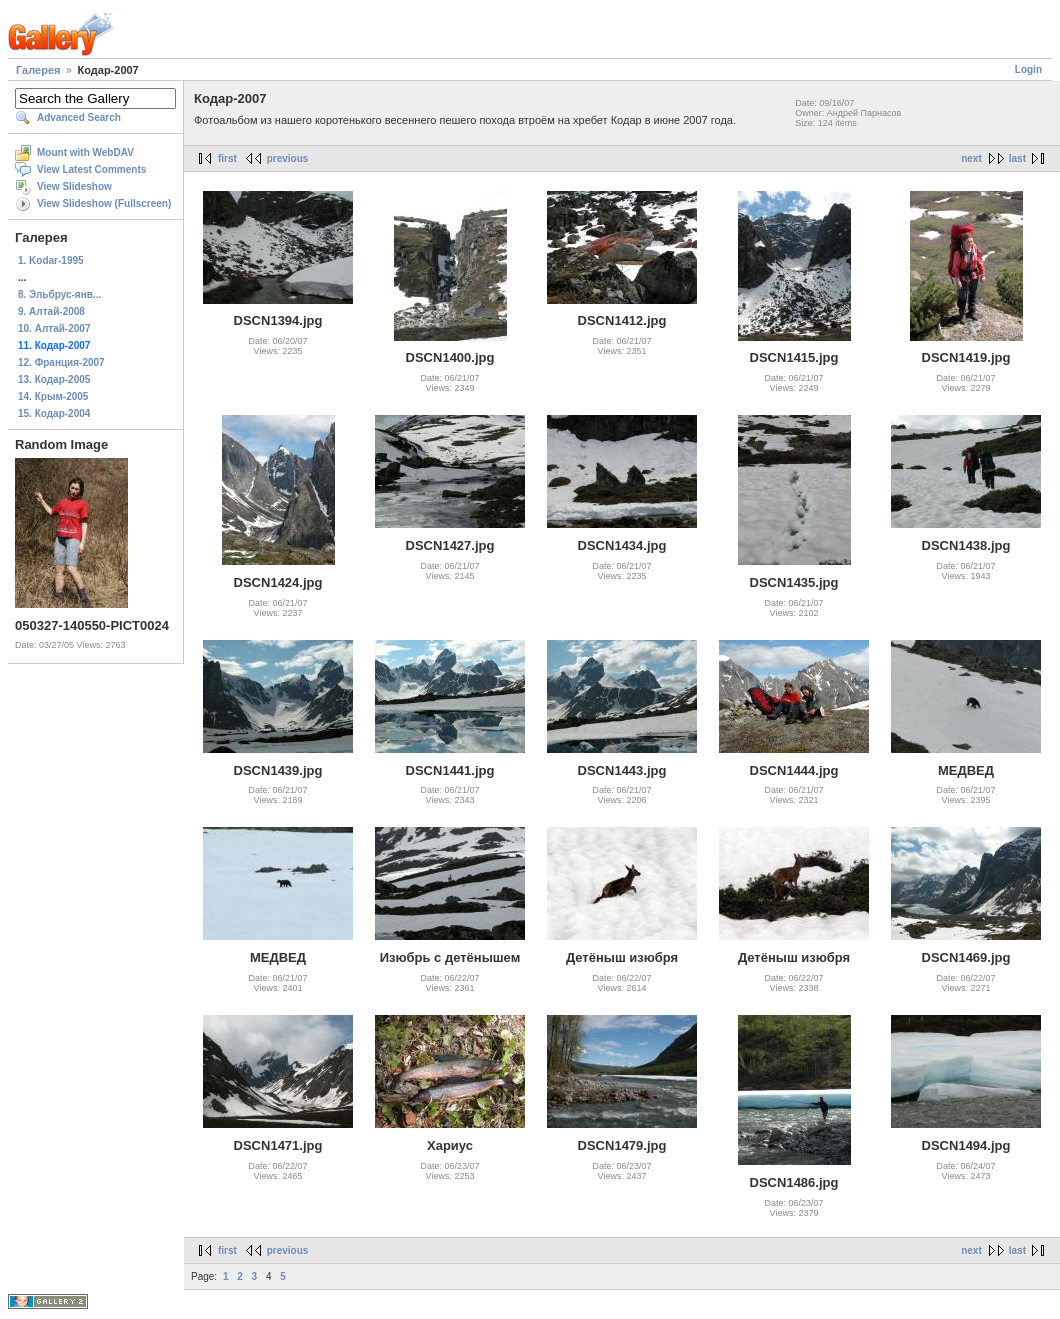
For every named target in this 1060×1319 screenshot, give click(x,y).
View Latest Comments (91, 169)
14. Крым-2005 (53, 396)
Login (1028, 69)
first (227, 158)
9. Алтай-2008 (51, 311)
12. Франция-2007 (61, 362)
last (1017, 158)
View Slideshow (74, 186)
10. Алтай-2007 (54, 328)
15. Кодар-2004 (54, 413)
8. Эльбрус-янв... (59, 294)
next (971, 158)
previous (288, 158)
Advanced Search (79, 117)
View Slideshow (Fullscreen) (104, 203)
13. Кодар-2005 (54, 379)
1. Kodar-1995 (51, 260)
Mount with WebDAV (85, 152)
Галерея (38, 70)
